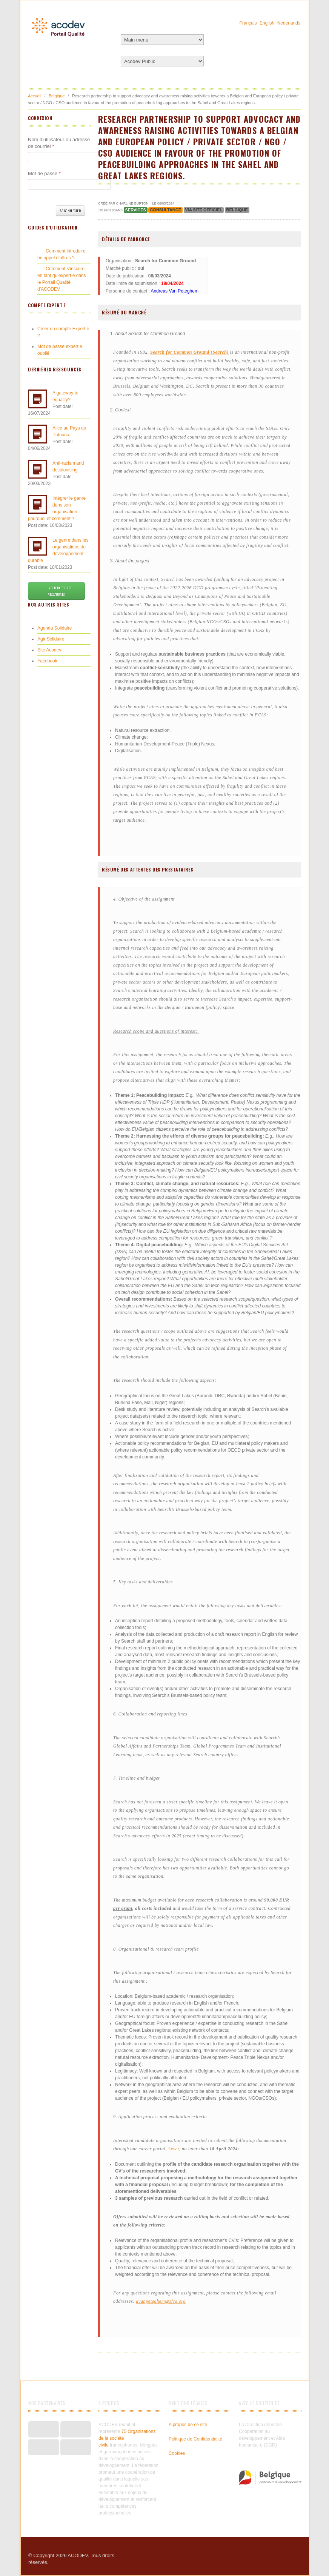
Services (135, 210)
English (267, 23)
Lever (173, 2148)
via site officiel (203, 210)
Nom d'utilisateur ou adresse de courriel (59, 143)
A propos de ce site (188, 2424)
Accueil (34, 96)
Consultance (165, 210)
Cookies (177, 2453)
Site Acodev (49, 650)
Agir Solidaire (50, 639)
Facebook (47, 661)
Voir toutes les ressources (56, 591)
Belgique (57, 96)
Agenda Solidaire (54, 628)
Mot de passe (44, 173)
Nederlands (288, 23)
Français (248, 23)
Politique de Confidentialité (195, 2439)
